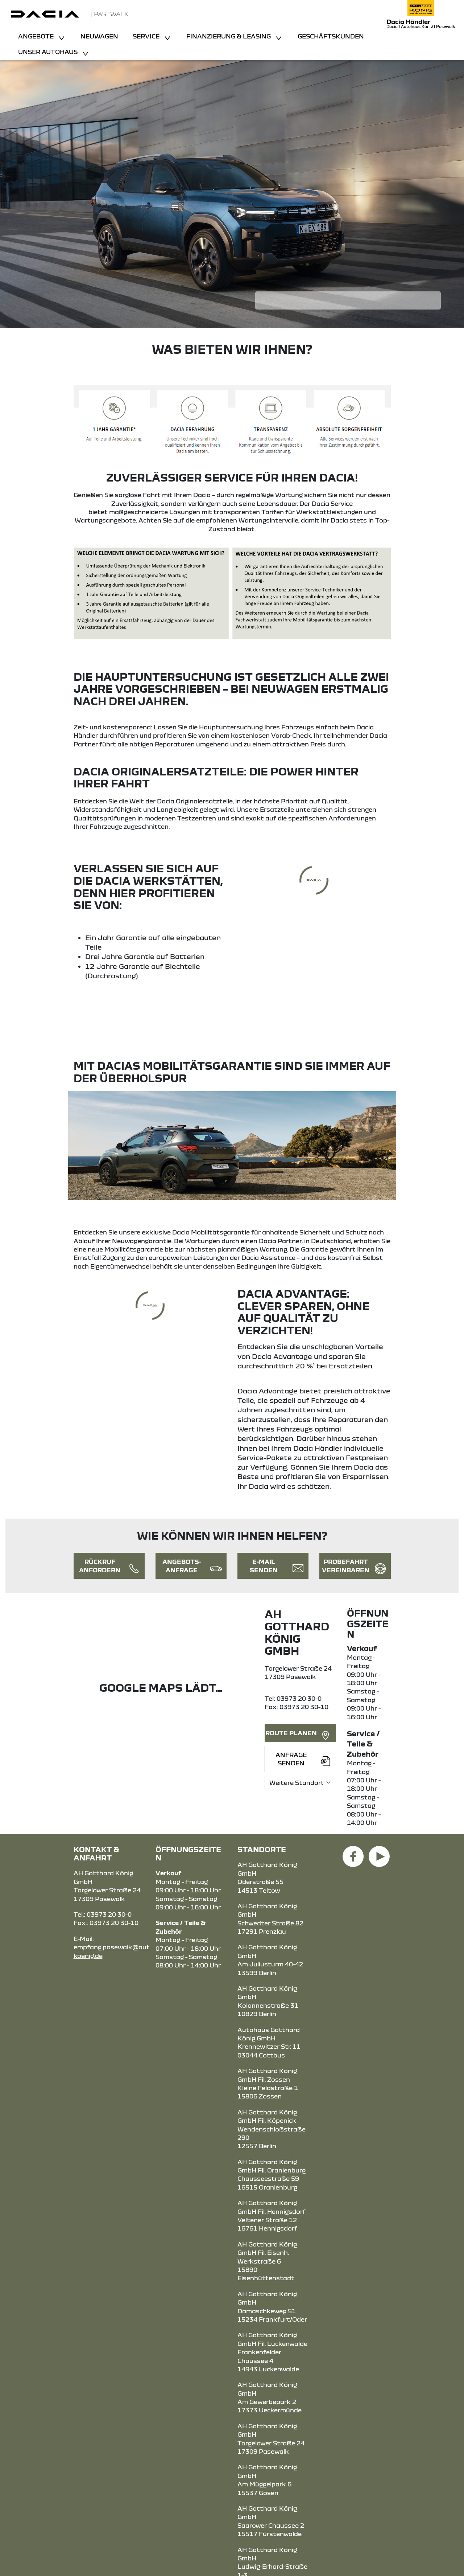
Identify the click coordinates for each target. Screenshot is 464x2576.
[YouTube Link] (379, 1852)
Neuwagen (99, 36)
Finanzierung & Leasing (229, 36)
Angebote (36, 36)
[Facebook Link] (353, 1852)
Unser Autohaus (48, 51)
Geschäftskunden (331, 36)
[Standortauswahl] (300, 1782)
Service (147, 36)
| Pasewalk (110, 14)
